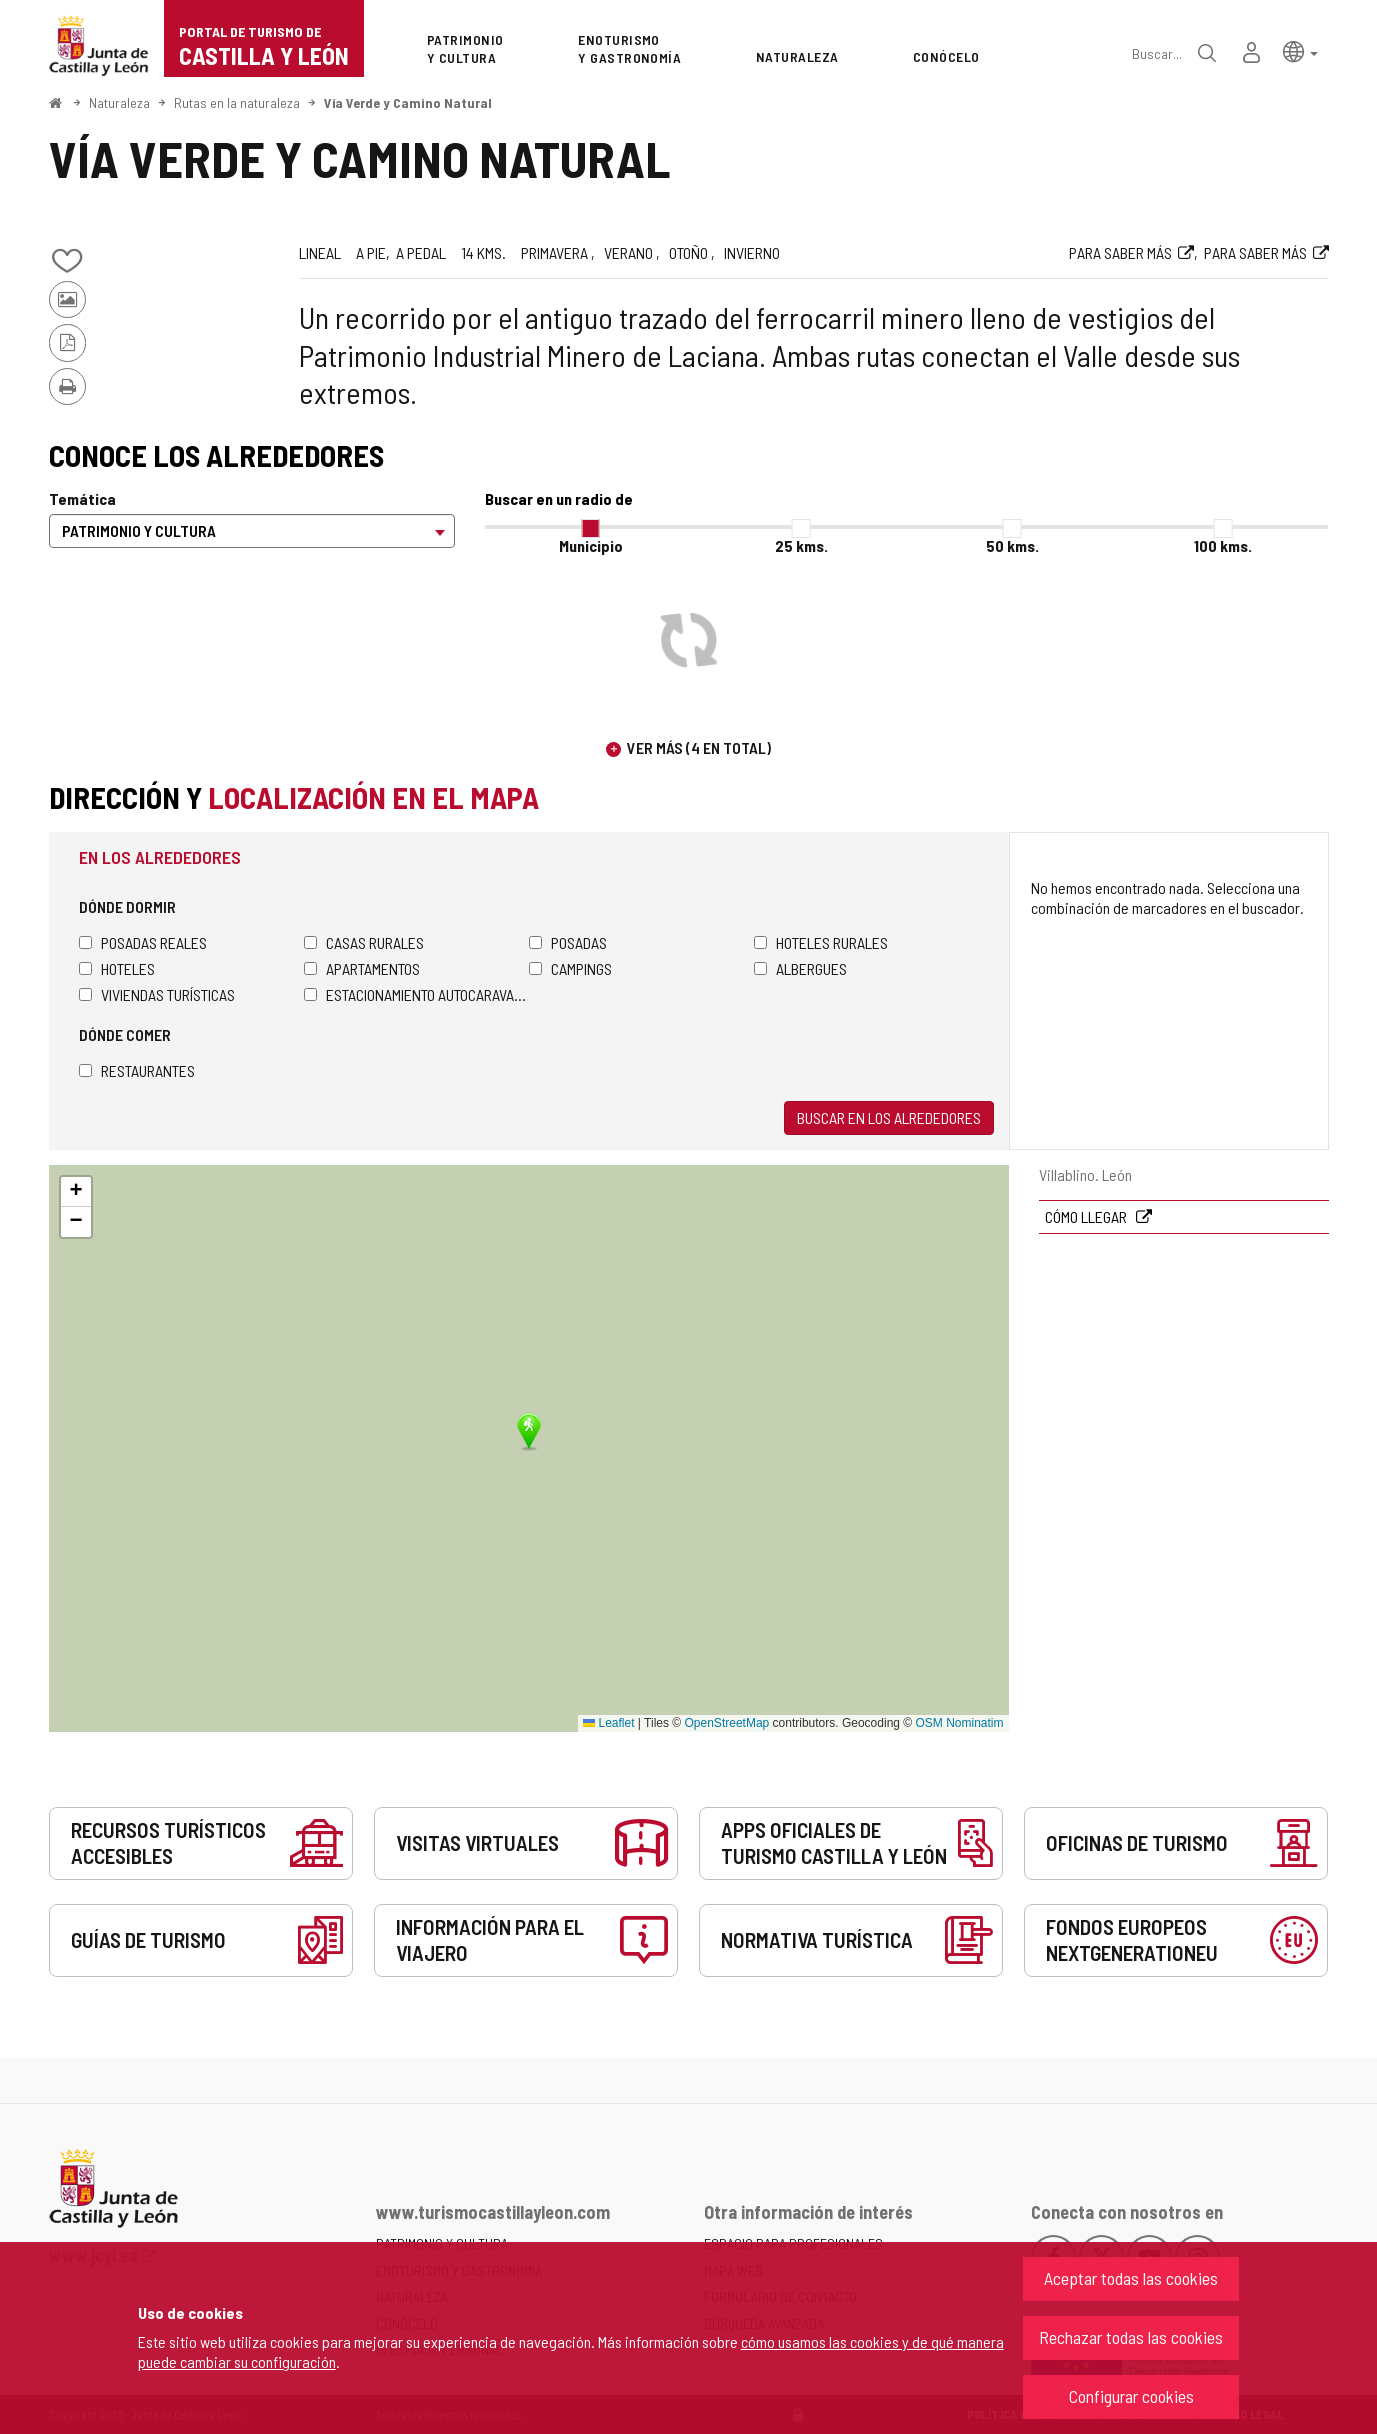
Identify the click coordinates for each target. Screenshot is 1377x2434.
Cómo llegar (1087, 1216)
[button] (1300, 50)
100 (1223, 545)
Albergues (800, 968)
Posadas (568, 942)
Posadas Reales (143, 942)
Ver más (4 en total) (699, 747)
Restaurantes (137, 1070)
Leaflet (608, 1723)
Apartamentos (362, 968)
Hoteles (117, 968)
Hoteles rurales (821, 942)
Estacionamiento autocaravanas (416, 994)
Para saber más (1120, 252)
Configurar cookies (1131, 2396)
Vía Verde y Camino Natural (408, 102)
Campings (570, 968)
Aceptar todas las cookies (1131, 2278)
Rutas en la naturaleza (237, 102)
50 (1012, 545)
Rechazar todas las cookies (1131, 2337)
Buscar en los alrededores (889, 1117)
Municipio (591, 545)
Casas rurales (364, 942)
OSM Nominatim (959, 1723)
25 (801, 545)
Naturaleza (119, 102)
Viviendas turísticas (157, 994)
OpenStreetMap (727, 1723)
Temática (82, 498)
